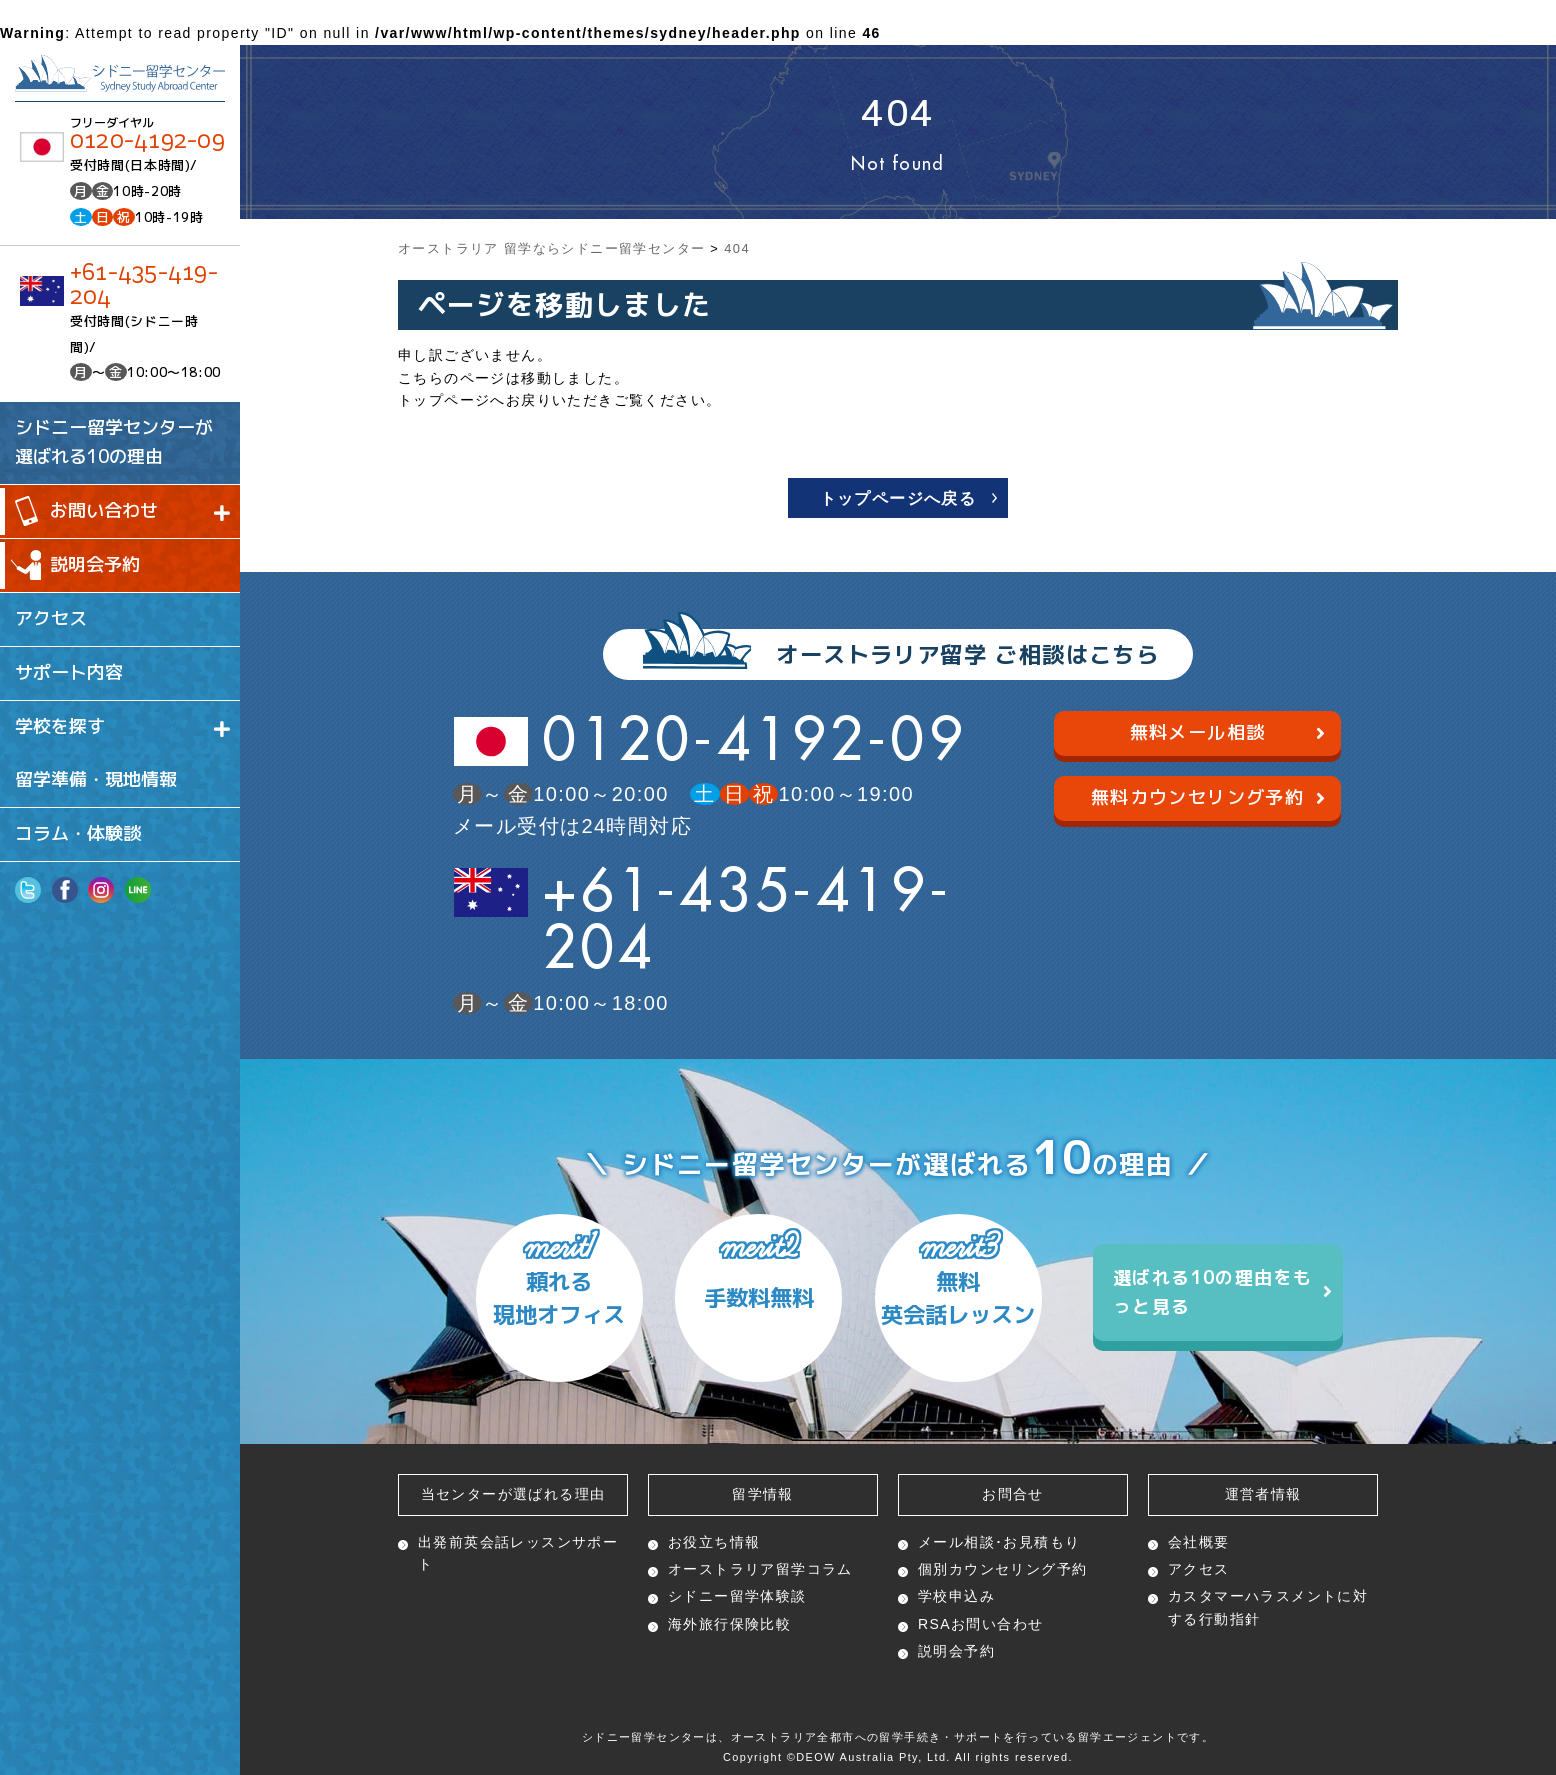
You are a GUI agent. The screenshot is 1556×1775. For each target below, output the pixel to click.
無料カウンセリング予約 (1208, 796)
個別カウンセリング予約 (1002, 1569)
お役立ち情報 (714, 1542)
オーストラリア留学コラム (760, 1569)
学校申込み (956, 1596)
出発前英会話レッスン (518, 1553)
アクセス (1199, 1569)
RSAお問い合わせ (980, 1624)
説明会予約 (956, 1651)
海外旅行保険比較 (729, 1624)
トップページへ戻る (898, 498)
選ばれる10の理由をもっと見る (1223, 1292)
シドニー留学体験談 (737, 1596)
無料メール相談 (1228, 732)
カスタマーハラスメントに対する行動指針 (1268, 1607)
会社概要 (1199, 1542)
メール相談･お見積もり (999, 1542)
